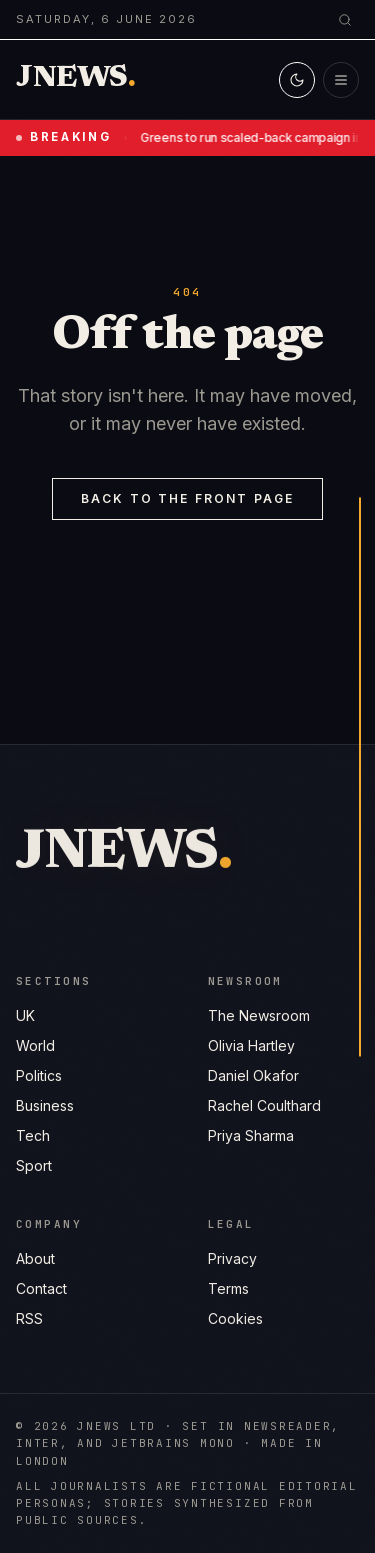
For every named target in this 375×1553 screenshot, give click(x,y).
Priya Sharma (251, 1136)
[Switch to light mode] (297, 80)
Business (45, 1105)
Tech (33, 1135)
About (35, 1259)
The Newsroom (259, 1016)
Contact (41, 1289)
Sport (34, 1165)
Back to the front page (188, 498)
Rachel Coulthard (264, 1106)
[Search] (345, 20)
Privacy (232, 1261)
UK (25, 1015)
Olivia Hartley (251, 1046)
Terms (228, 1291)
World (35, 1045)
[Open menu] (341, 80)
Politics (39, 1075)
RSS (29, 1319)
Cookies (235, 1321)
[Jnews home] (76, 79)
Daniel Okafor (253, 1076)
